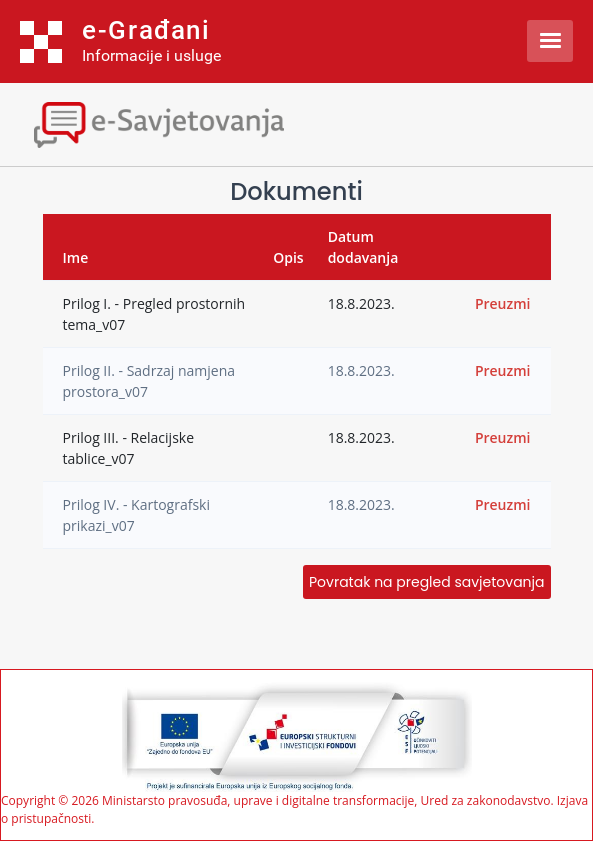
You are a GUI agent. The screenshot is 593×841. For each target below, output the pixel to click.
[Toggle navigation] (175, 122)
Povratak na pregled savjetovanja (426, 582)
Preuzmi (503, 303)
